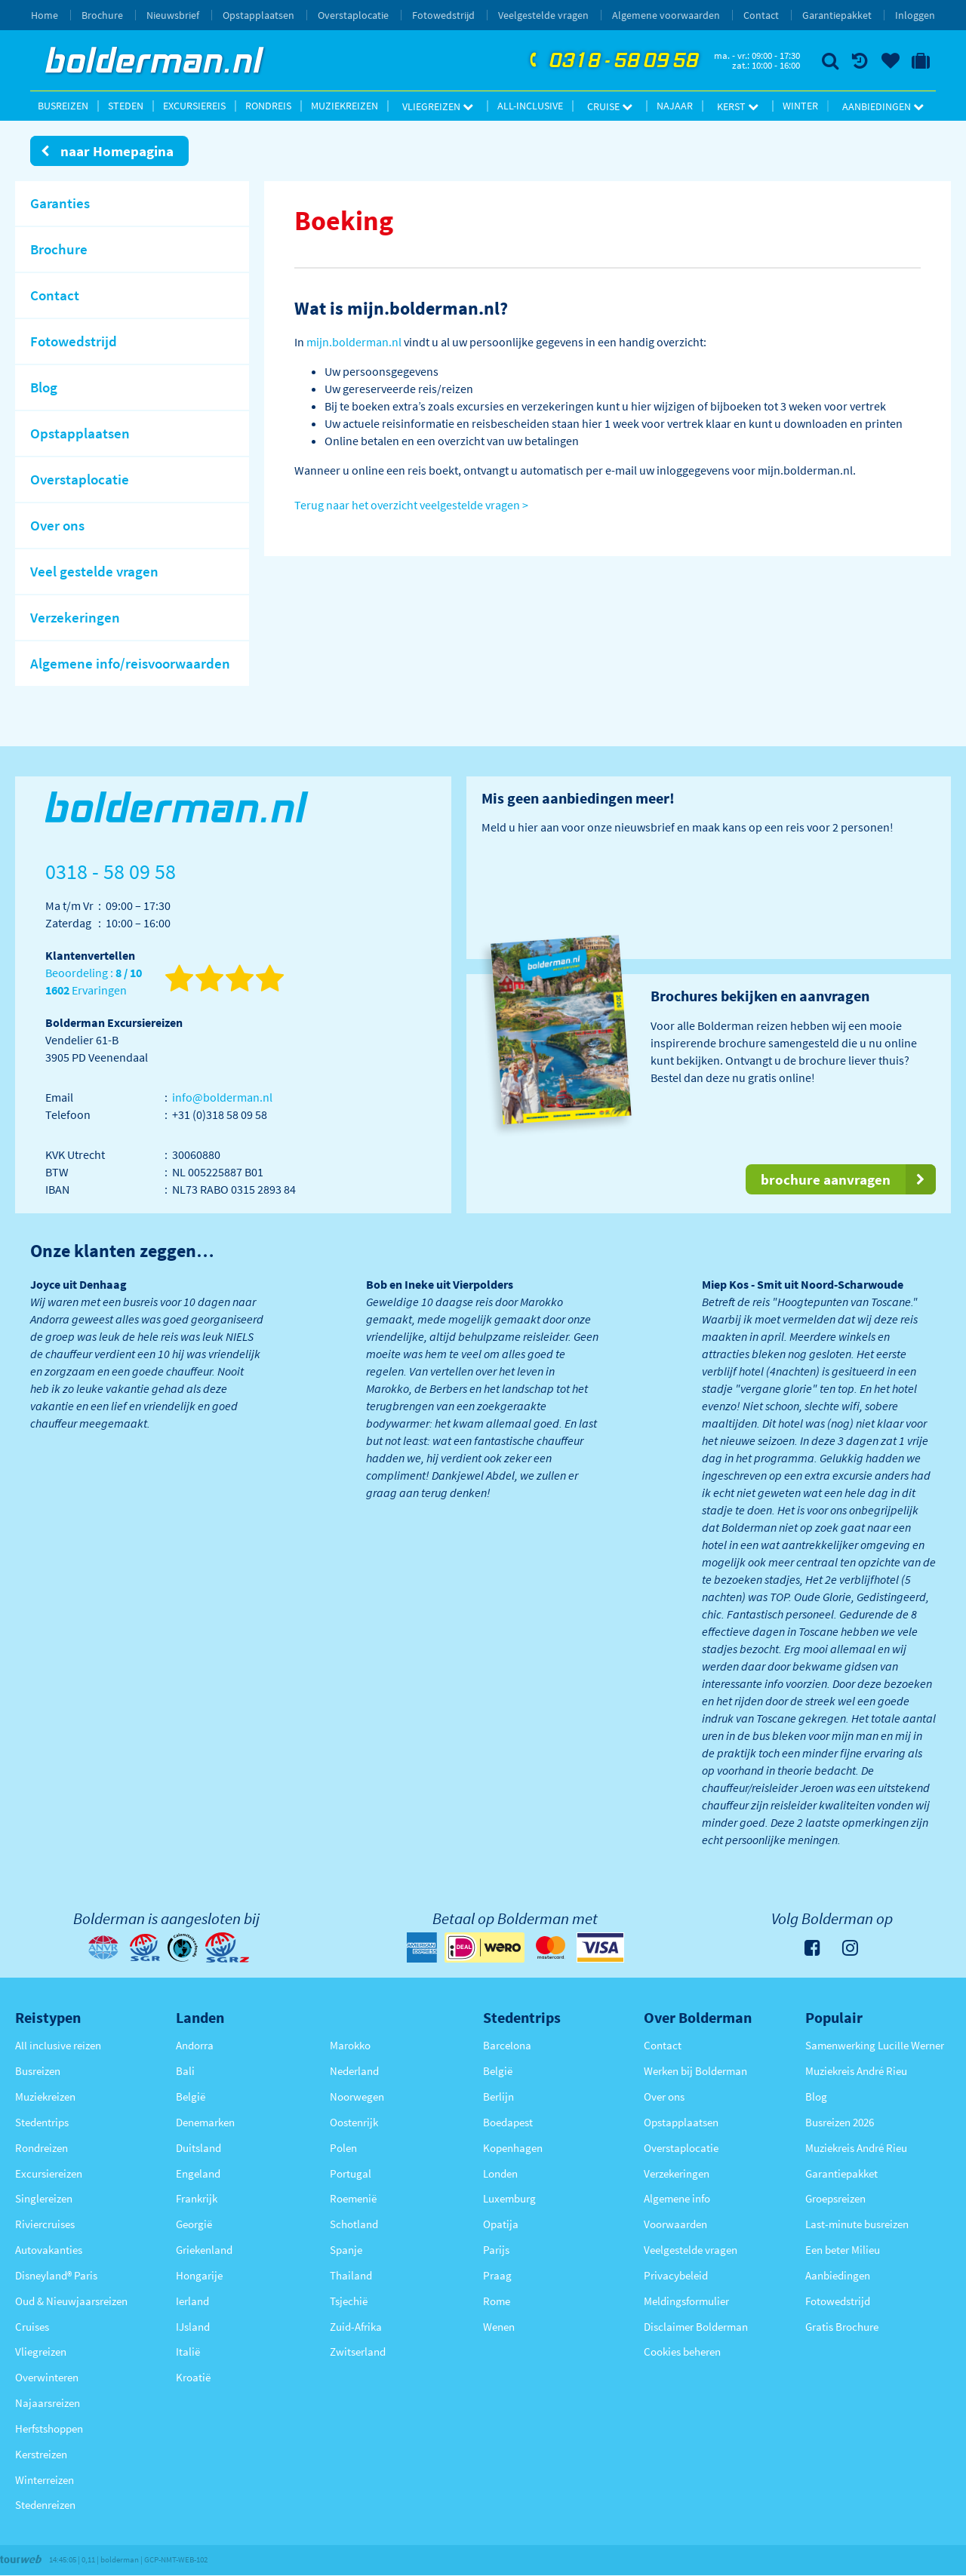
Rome (496, 2301)
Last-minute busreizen (857, 2224)
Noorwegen (357, 2096)
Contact (761, 15)
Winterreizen (44, 2480)
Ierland (192, 2301)
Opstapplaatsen (258, 15)
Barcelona (507, 2045)
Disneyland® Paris (56, 2275)
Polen (343, 2148)
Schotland (354, 2224)
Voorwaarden (675, 2224)
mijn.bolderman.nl (353, 341)
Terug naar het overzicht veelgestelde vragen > (411, 504)
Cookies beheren (682, 2351)
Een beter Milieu (842, 2249)
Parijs (496, 2249)
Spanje (346, 2249)
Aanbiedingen (883, 106)
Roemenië (353, 2198)
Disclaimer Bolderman (696, 2326)
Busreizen (63, 105)
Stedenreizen (45, 2505)
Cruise (609, 106)
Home (44, 15)
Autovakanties (48, 2249)
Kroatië (193, 2377)
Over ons (664, 2096)
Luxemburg (509, 2198)
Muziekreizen (344, 105)
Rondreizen (41, 2148)
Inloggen (915, 15)
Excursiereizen (48, 2173)
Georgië (194, 2224)
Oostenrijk (354, 2122)
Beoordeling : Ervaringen (93, 982)
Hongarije (199, 2275)
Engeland (198, 2173)
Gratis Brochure (841, 2326)
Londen (500, 2173)
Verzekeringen (676, 2173)
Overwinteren (46, 2377)
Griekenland (204, 2249)
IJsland (193, 2326)
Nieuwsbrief (172, 15)
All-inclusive (530, 105)
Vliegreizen (437, 106)
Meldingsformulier (686, 2301)
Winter (800, 105)
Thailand (351, 2275)
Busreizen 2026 (839, 2122)
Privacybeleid (676, 2275)
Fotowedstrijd (443, 15)
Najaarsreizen (47, 2403)
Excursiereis (194, 105)
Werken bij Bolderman (695, 2071)
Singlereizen (43, 2198)
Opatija (500, 2224)
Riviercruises (45, 2224)
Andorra (195, 2045)
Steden (125, 105)
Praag (497, 2275)
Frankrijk (196, 2198)
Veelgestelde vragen (543, 15)
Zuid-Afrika (356, 2326)
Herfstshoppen (49, 2428)
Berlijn (498, 2096)
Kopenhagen (513, 2148)
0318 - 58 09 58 (612, 61)
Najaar (675, 105)
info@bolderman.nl (222, 1097)
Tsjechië (349, 2301)
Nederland (354, 2071)
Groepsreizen (835, 2198)
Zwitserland (358, 2351)
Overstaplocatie (353, 15)
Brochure (102, 15)
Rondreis (268, 105)
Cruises (32, 2326)
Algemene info (677, 2198)
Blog (816, 2096)
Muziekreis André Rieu (856, 2071)
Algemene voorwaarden (666, 15)
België (190, 2096)
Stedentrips (42, 2122)
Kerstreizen (41, 2454)
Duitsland (198, 2148)
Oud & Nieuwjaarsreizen (71, 2301)
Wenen (499, 2326)
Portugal (350, 2173)
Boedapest (508, 2122)
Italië (188, 2351)
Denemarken (205, 2122)
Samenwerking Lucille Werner (874, 2045)
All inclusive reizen (58, 2045)
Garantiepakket (837, 15)
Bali (185, 2071)
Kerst (737, 106)
